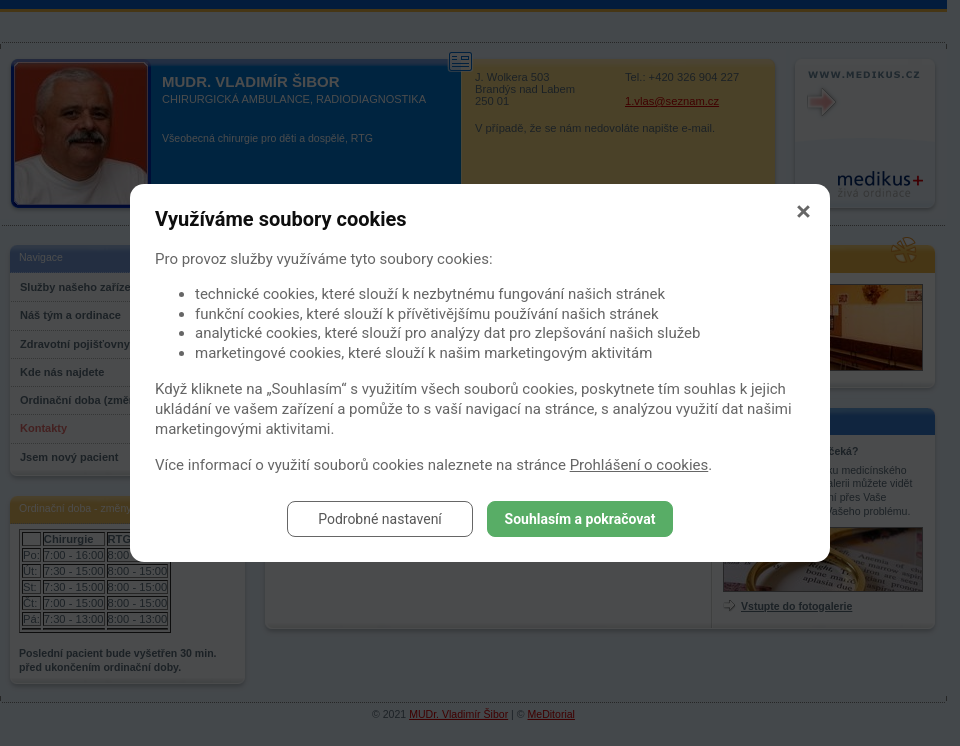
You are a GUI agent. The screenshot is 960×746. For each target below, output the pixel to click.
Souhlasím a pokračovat (580, 519)
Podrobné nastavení (380, 519)
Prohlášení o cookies (639, 465)
